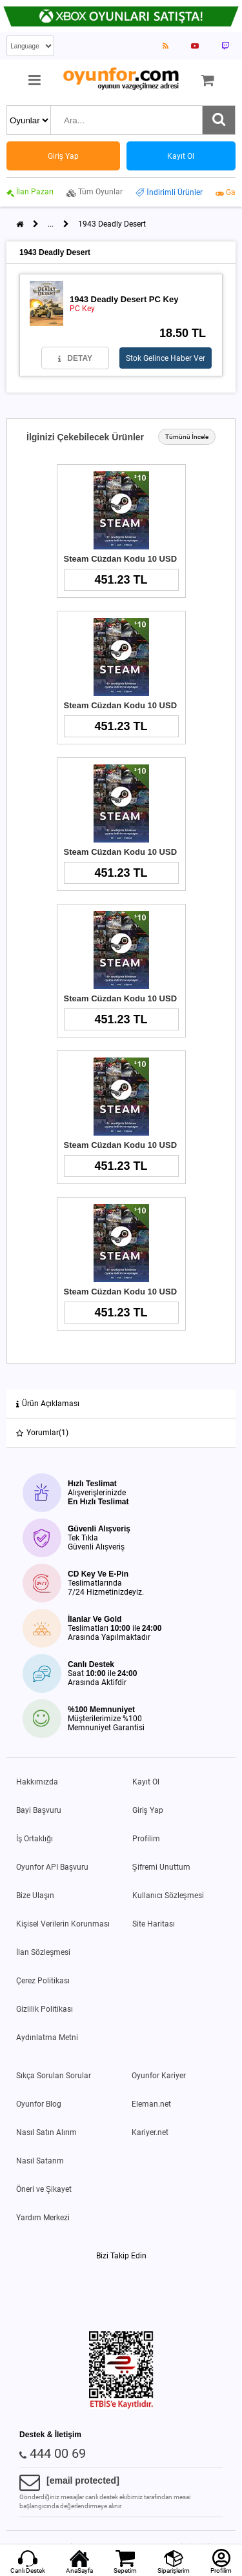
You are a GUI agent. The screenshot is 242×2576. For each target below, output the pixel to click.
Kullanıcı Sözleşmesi (168, 1895)
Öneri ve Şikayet (44, 2189)
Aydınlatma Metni (47, 2037)
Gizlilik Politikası (44, 2009)
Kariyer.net (150, 2132)
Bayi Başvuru (38, 1810)
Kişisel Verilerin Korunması (63, 1923)
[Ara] (219, 120)
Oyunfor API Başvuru (52, 1867)
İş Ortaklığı (34, 1838)
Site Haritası (153, 1923)
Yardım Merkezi (43, 2217)
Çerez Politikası (43, 1980)
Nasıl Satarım (40, 2160)
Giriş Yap (147, 1810)
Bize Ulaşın (35, 1895)
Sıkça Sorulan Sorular (53, 2075)
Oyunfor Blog (38, 2104)
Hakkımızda (37, 1781)
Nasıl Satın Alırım (46, 2132)
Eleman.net (151, 2104)
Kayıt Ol (145, 1781)
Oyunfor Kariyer (159, 2075)
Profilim (146, 1838)
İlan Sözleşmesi (43, 1952)
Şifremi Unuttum (161, 1867)
